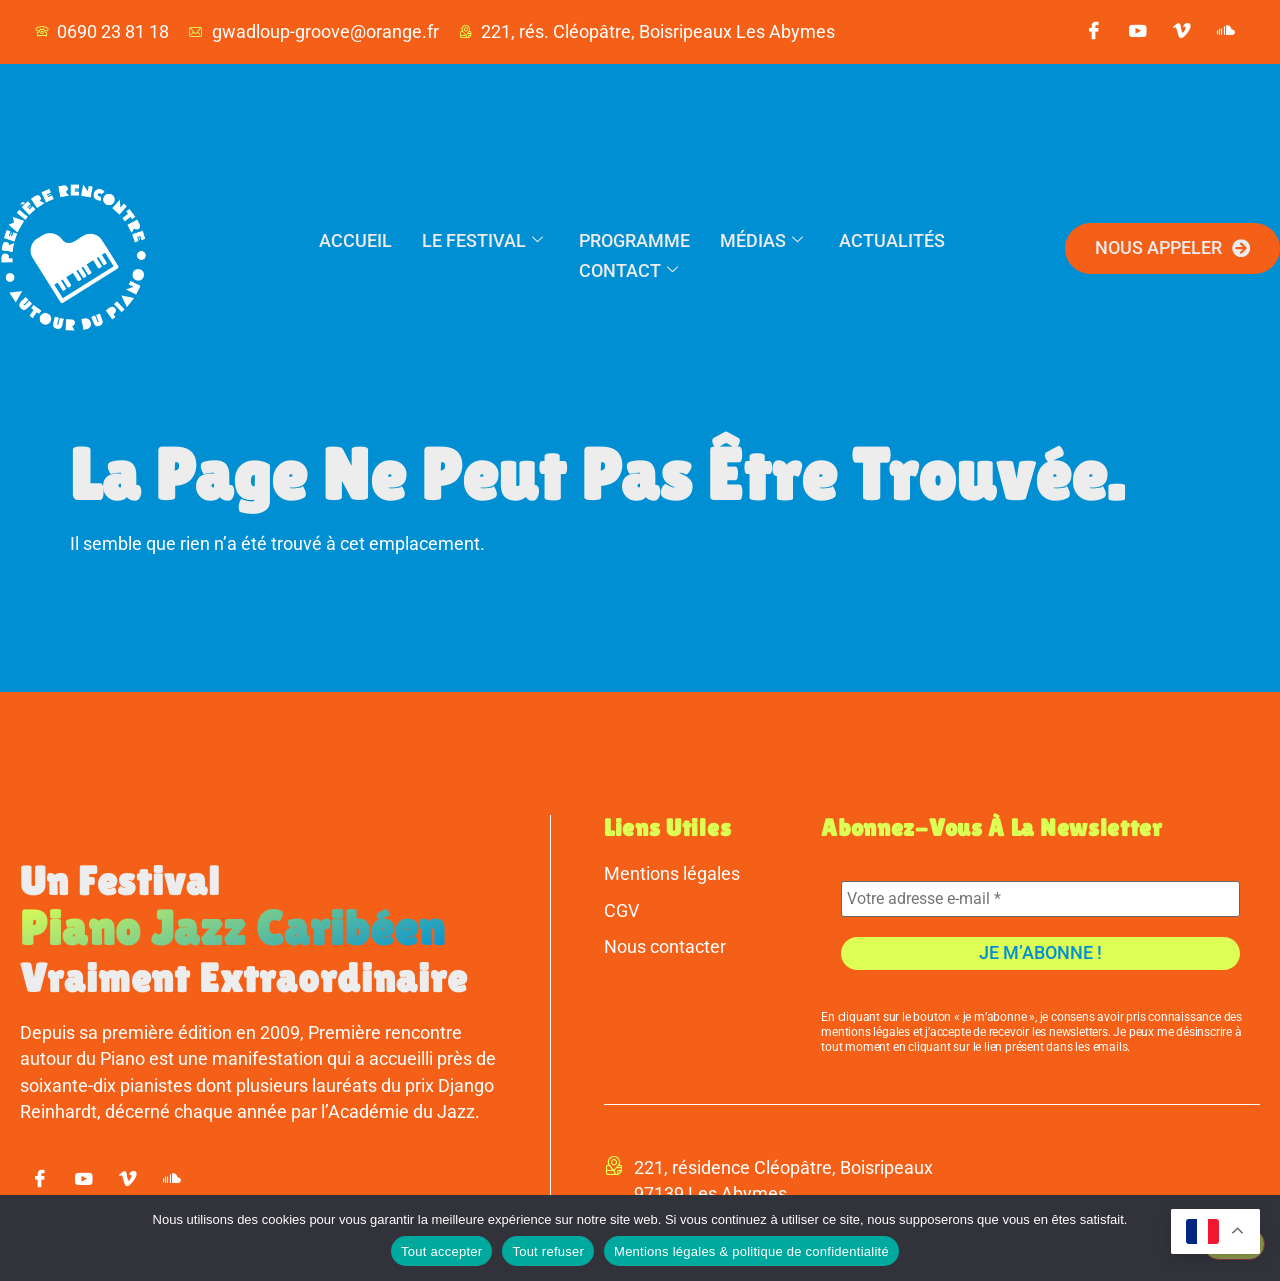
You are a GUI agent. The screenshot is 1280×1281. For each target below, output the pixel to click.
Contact (628, 270)
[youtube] (1138, 32)
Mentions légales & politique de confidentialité (751, 1251)
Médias (761, 240)
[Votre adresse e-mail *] (1040, 899)
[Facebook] (1094, 32)
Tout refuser (548, 1251)
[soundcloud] (1226, 32)
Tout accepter (441, 1251)
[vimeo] (1182, 32)
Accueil (355, 240)
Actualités (892, 240)
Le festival (482, 240)
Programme (634, 240)
